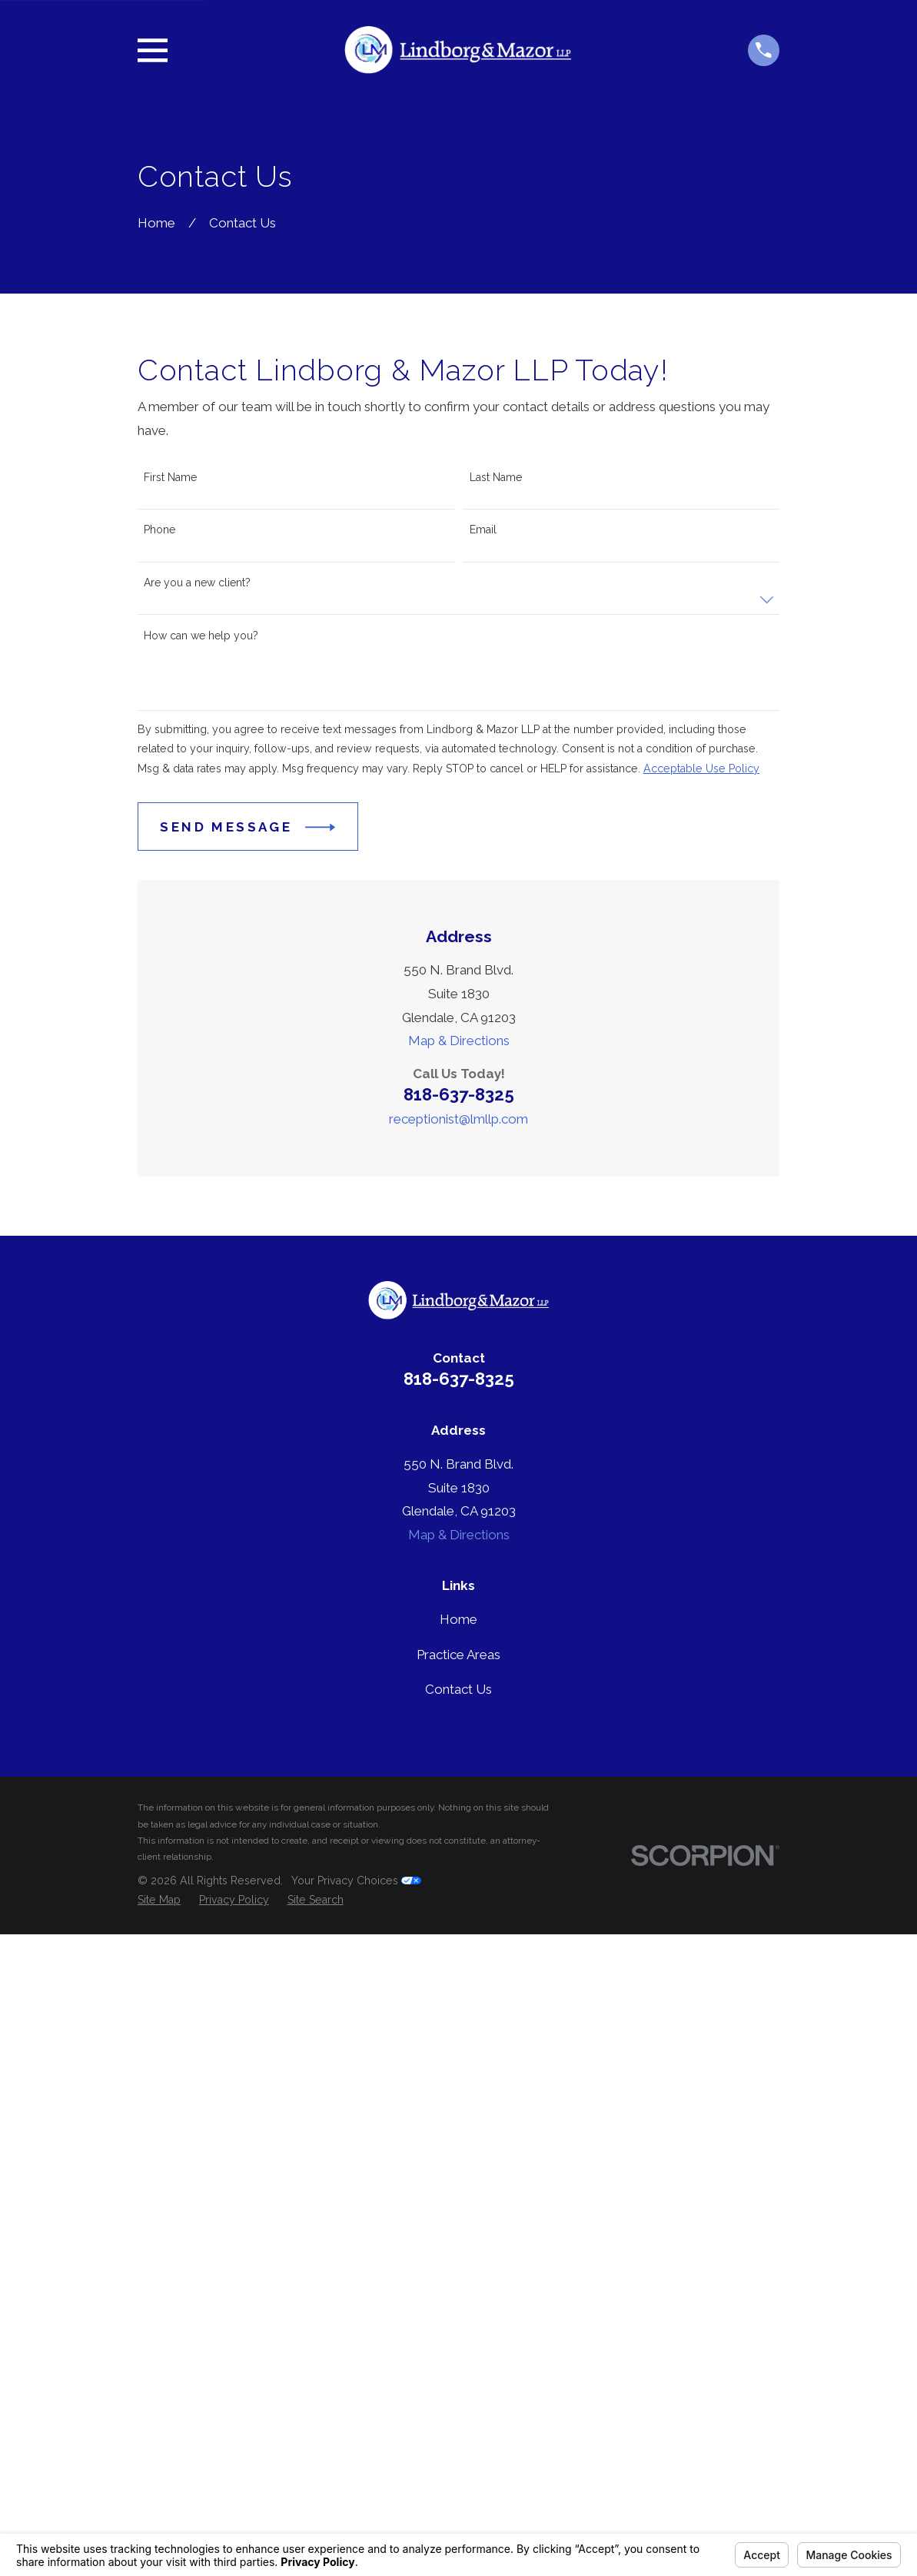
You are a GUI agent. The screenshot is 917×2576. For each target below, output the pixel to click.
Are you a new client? (197, 582)
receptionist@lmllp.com (458, 1119)
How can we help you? (201, 635)
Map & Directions (459, 1040)
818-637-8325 (459, 1094)
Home (458, 1619)
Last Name (496, 477)
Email (483, 529)
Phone (159, 529)
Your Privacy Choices (356, 1880)
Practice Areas (458, 1654)
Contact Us (458, 1689)
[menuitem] (159, 1900)
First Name (170, 477)
